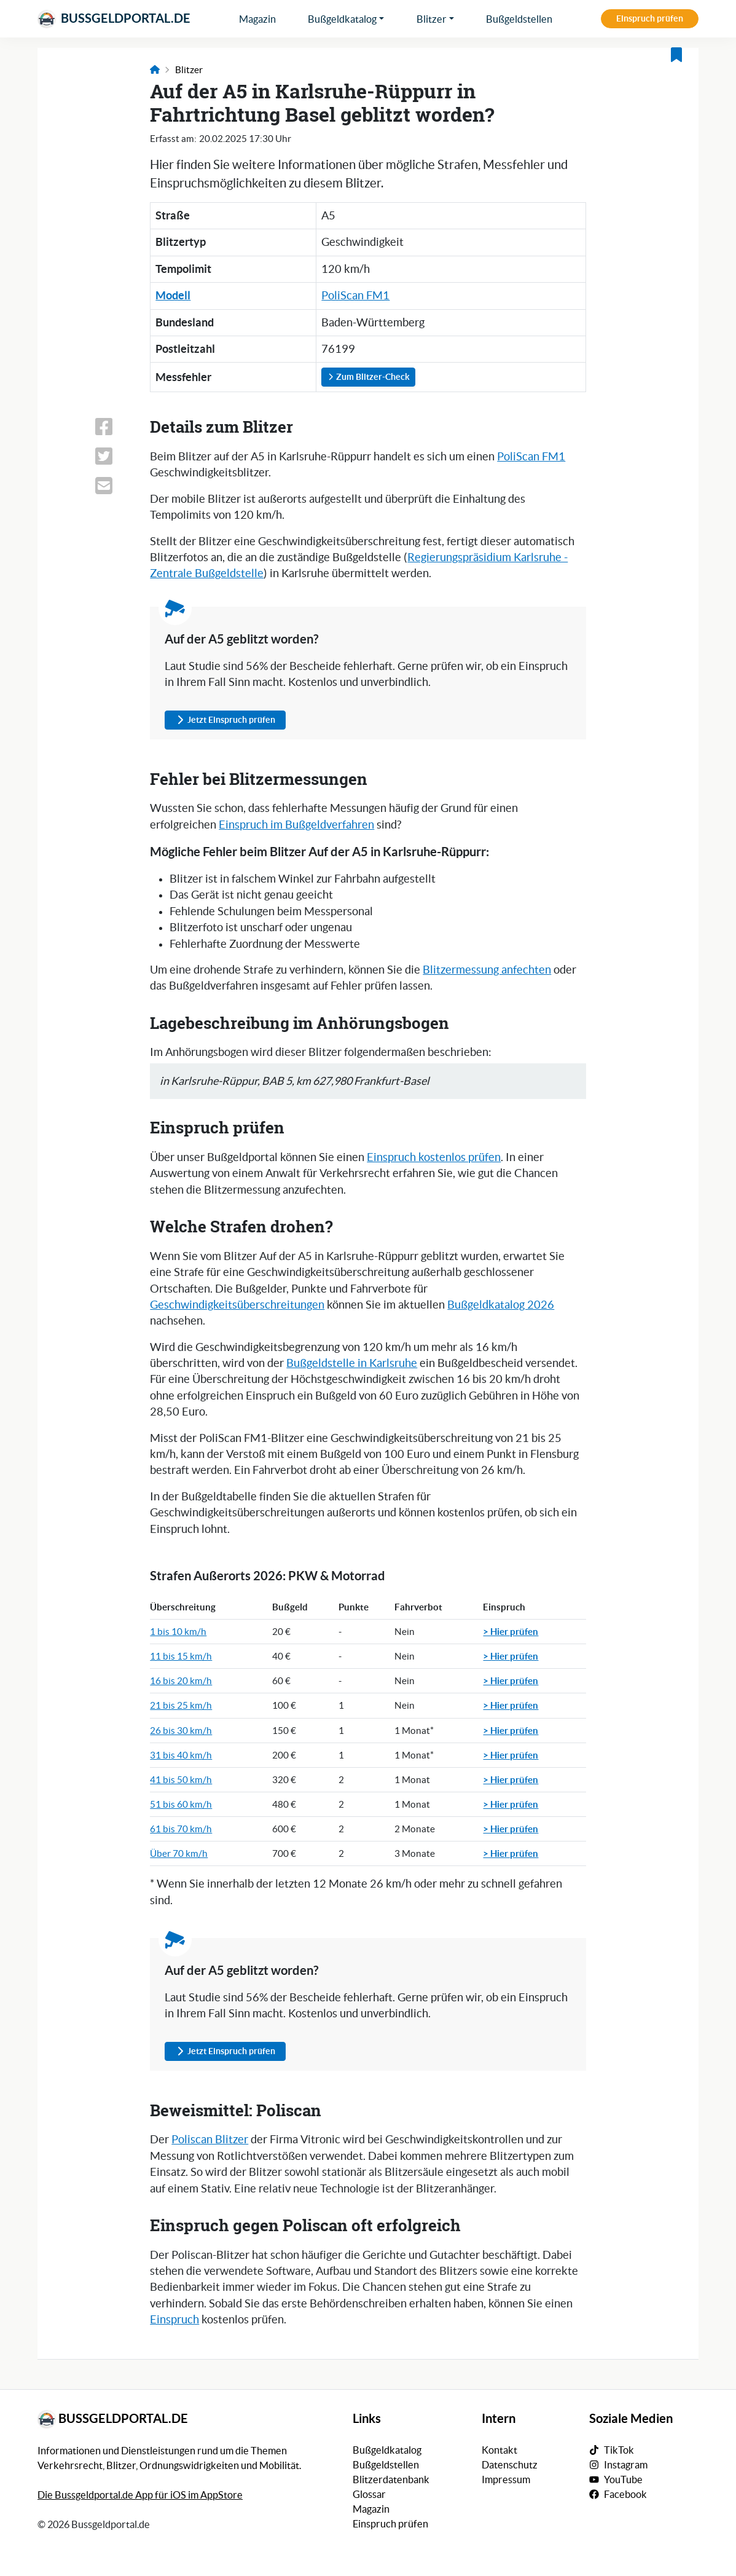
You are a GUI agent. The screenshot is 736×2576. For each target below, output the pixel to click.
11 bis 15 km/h (181, 1656)
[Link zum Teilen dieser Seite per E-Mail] (115, 485)
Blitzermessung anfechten (487, 970)
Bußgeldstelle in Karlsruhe (351, 1363)
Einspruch (174, 2320)
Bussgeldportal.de (113, 19)
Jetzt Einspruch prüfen (225, 720)
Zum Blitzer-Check (368, 377)
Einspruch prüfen (649, 18)
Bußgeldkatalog (342, 19)
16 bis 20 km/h (181, 1681)
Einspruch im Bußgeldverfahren (296, 825)
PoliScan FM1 (355, 296)
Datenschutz (510, 2464)
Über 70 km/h (179, 1853)
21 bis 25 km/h (181, 1705)
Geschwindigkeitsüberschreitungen (237, 1305)
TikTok (619, 2450)
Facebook (625, 2494)
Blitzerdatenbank (391, 2479)
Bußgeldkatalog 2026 (500, 1305)
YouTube (623, 2479)
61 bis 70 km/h (181, 1829)
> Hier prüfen (510, 1631)
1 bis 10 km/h (178, 1631)
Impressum (506, 2479)
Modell (172, 295)
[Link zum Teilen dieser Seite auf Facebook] (115, 426)
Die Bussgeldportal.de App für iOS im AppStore (140, 2494)
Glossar (369, 2494)
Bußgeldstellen (519, 19)
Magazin (257, 19)
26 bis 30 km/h (181, 1730)
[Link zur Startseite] (155, 70)
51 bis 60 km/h (181, 1804)
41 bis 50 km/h (181, 1779)
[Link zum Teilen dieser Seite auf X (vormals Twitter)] (115, 456)
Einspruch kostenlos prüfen (434, 1157)
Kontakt (499, 2450)
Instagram (626, 2464)
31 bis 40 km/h (181, 1755)
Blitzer (432, 19)
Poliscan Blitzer (209, 2139)
